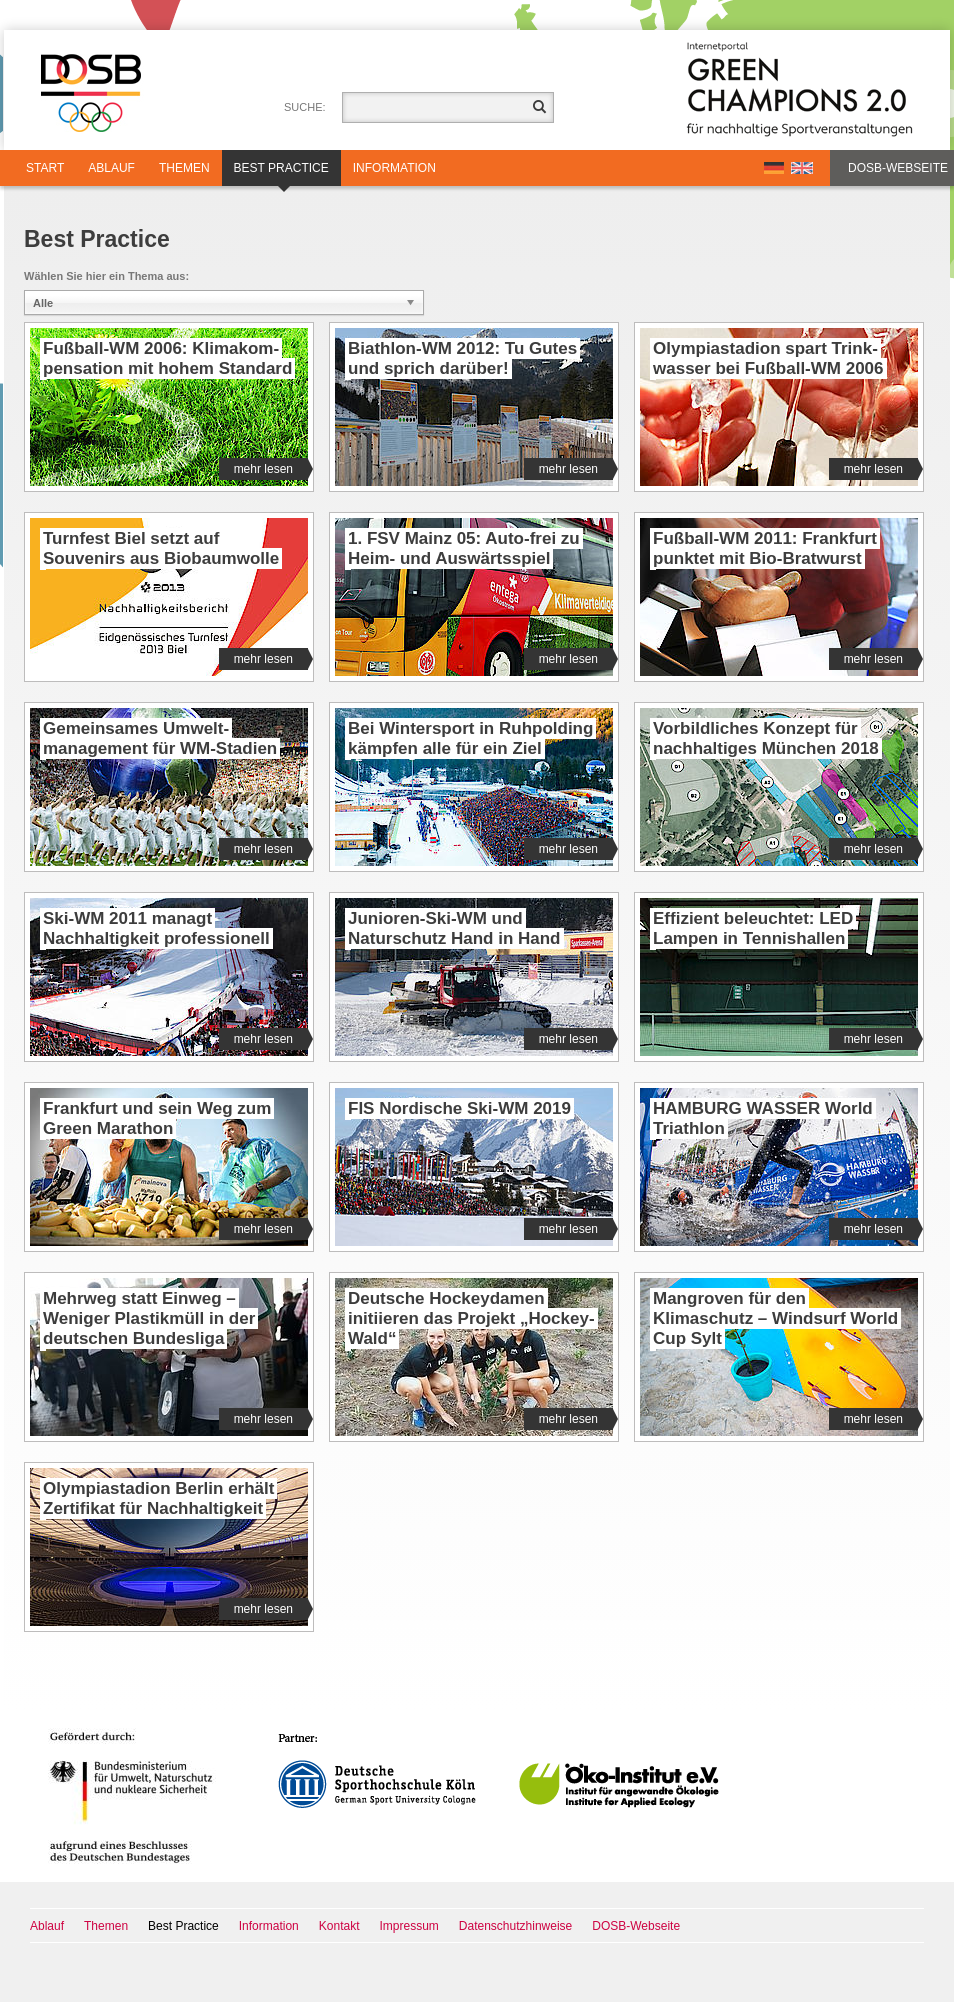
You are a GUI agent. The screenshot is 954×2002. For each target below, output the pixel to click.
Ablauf (111, 168)
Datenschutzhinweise (515, 1926)
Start (45, 168)
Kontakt (339, 1926)
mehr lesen (271, 469)
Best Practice (281, 173)
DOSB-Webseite (898, 168)
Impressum (409, 1926)
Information (394, 168)
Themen (184, 168)
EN (802, 168)
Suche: (305, 107)
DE (774, 168)
